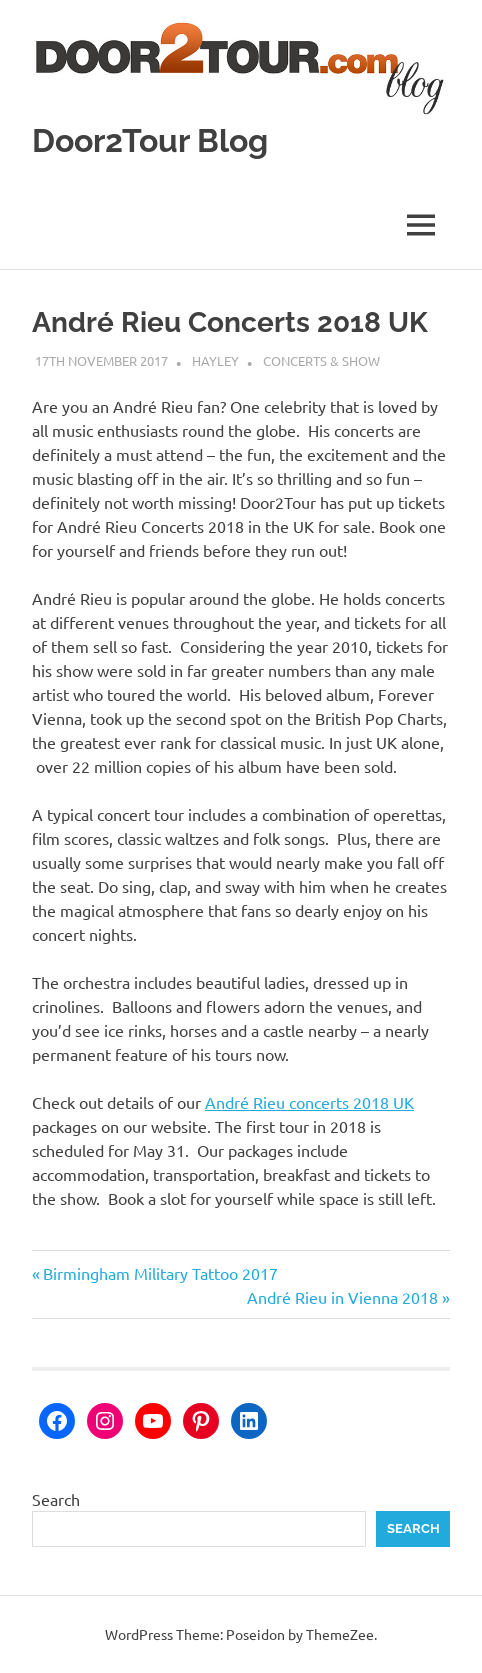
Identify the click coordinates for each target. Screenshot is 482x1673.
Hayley (215, 360)
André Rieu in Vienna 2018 (342, 1297)
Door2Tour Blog (150, 140)
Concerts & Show (321, 360)
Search (56, 1499)
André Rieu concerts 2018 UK (309, 1102)
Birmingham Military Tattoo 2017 (160, 1273)
